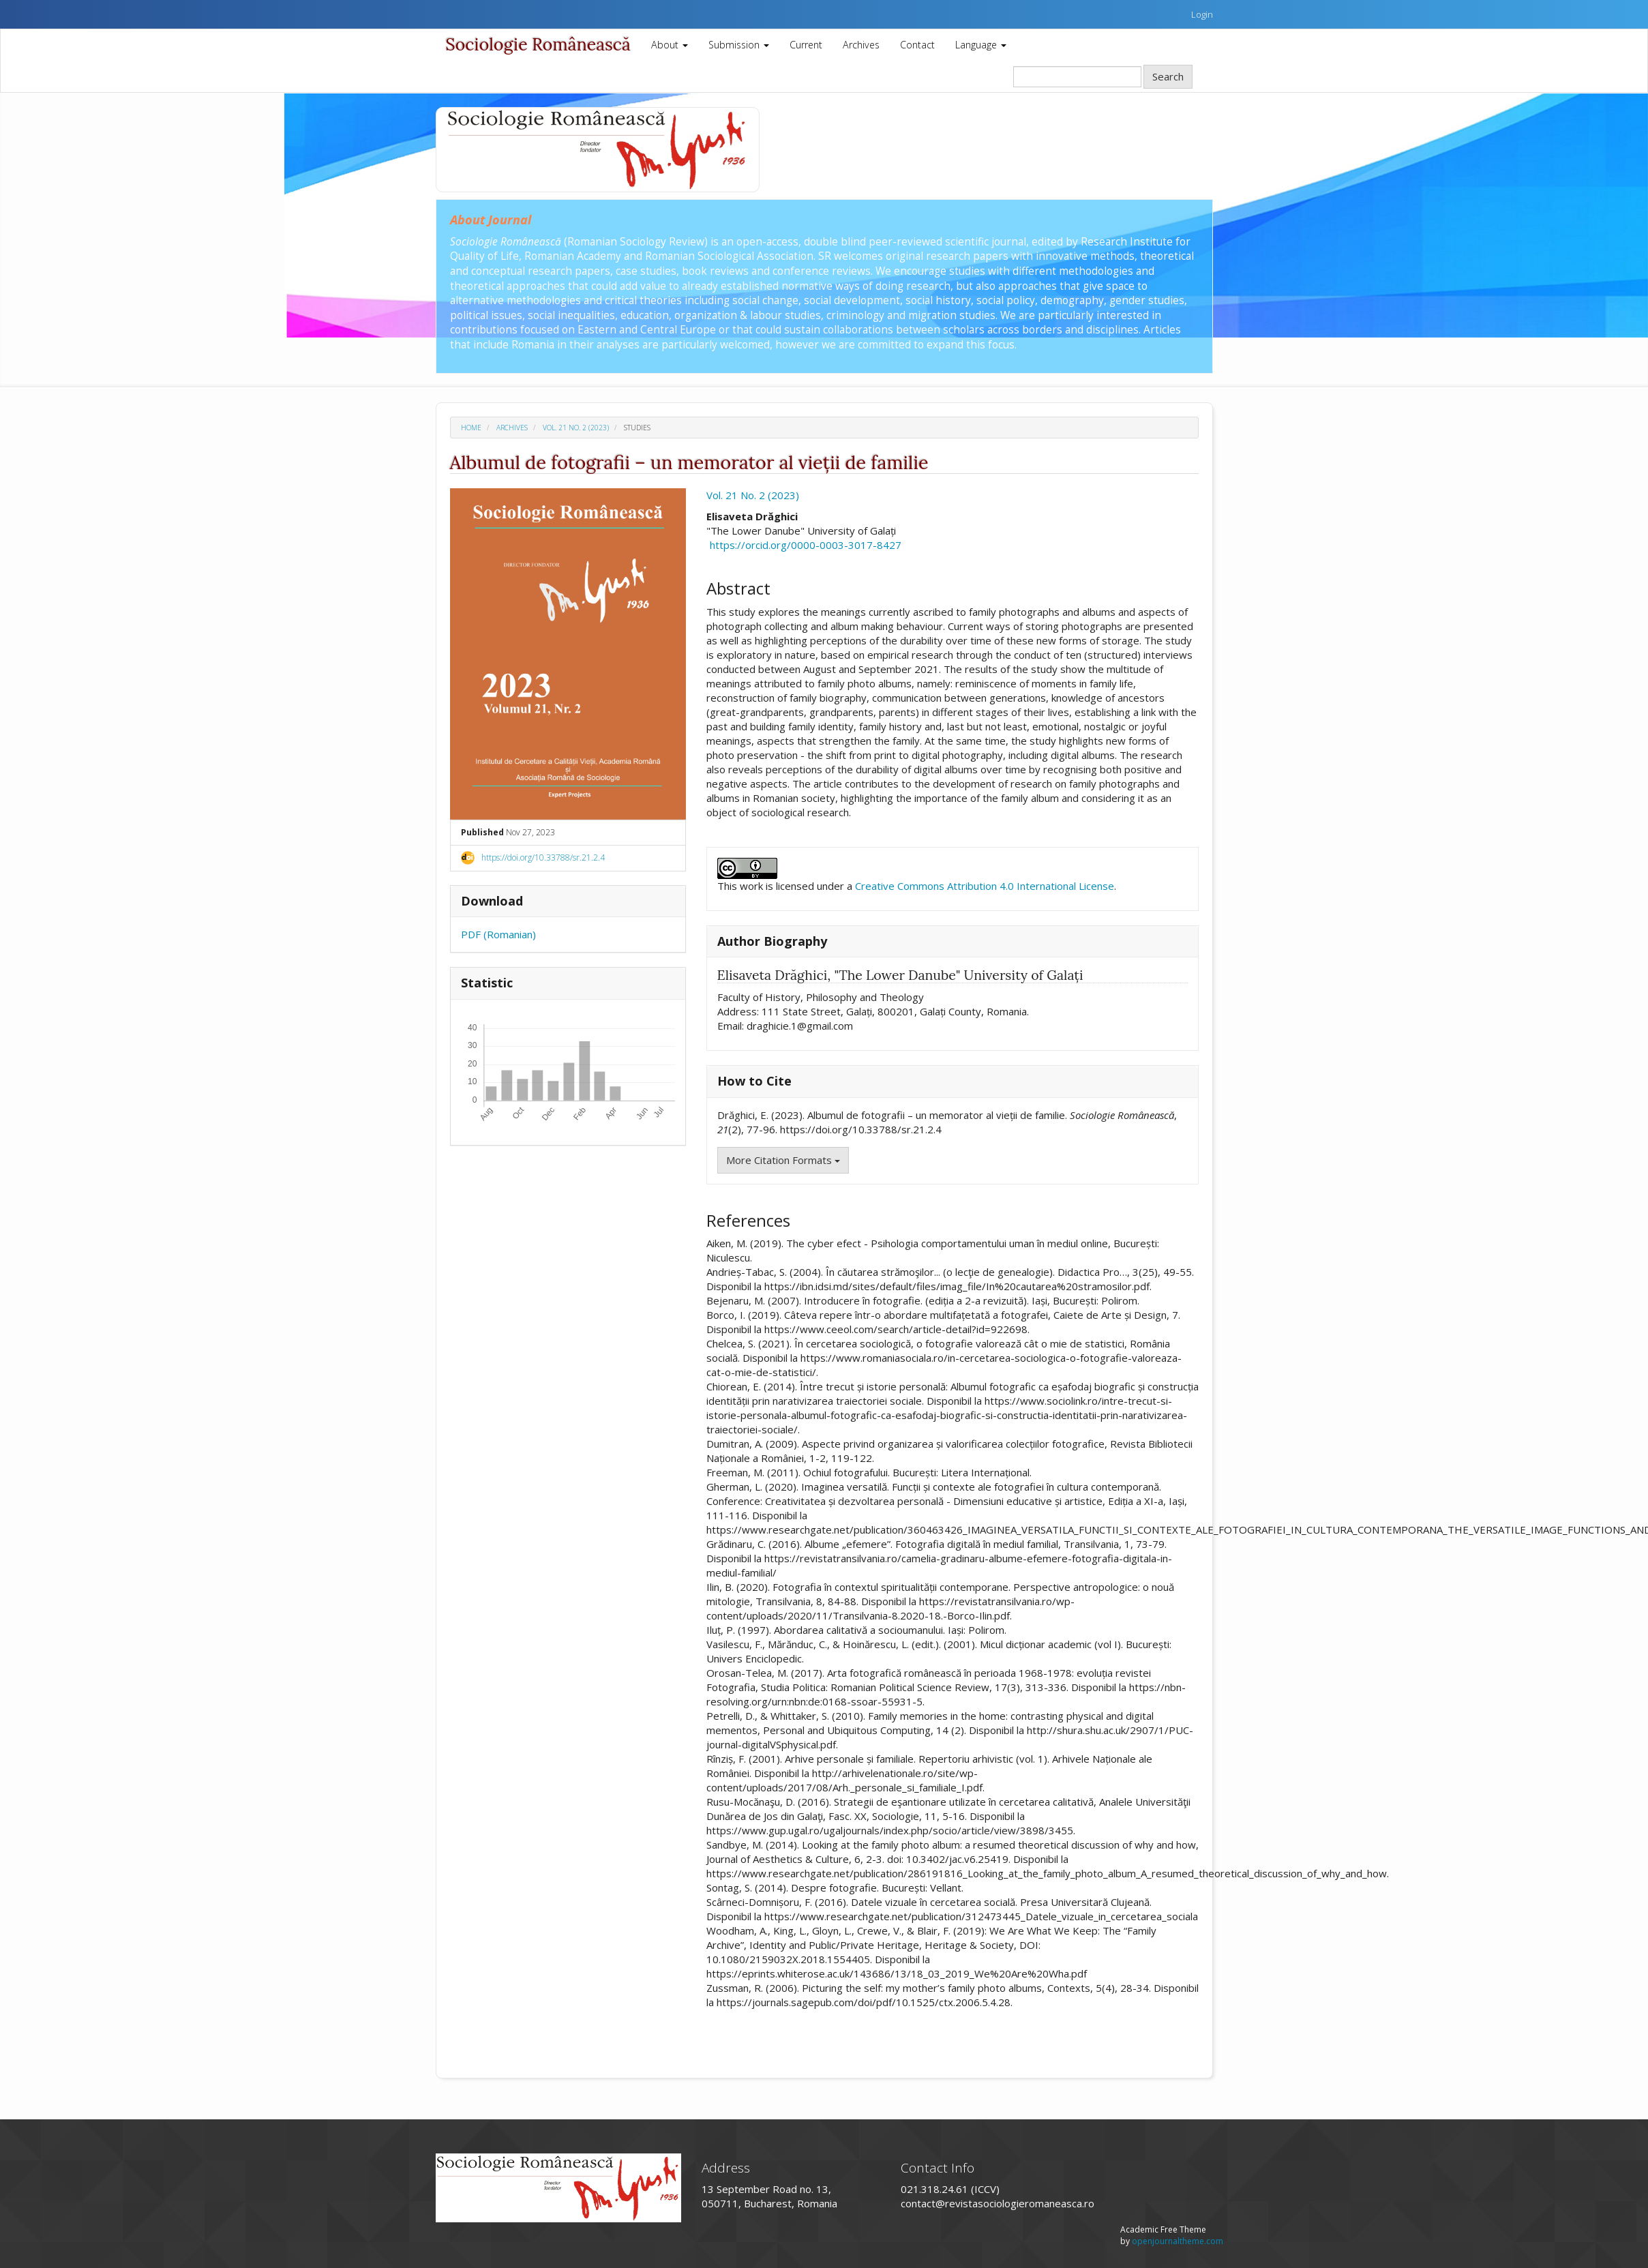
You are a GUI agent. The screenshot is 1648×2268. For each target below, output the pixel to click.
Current (806, 44)
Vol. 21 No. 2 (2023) (576, 427)
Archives (861, 44)
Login (1202, 14)
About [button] (669, 44)
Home (471, 427)
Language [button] (980, 44)
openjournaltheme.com (1177, 2241)
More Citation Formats (783, 1160)
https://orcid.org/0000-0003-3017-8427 (805, 545)
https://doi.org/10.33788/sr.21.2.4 (543, 857)
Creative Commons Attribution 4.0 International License (984, 886)
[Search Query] (1077, 76)
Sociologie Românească (538, 44)
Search (1168, 76)
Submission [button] (738, 44)
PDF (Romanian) (498, 934)
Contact (917, 44)
